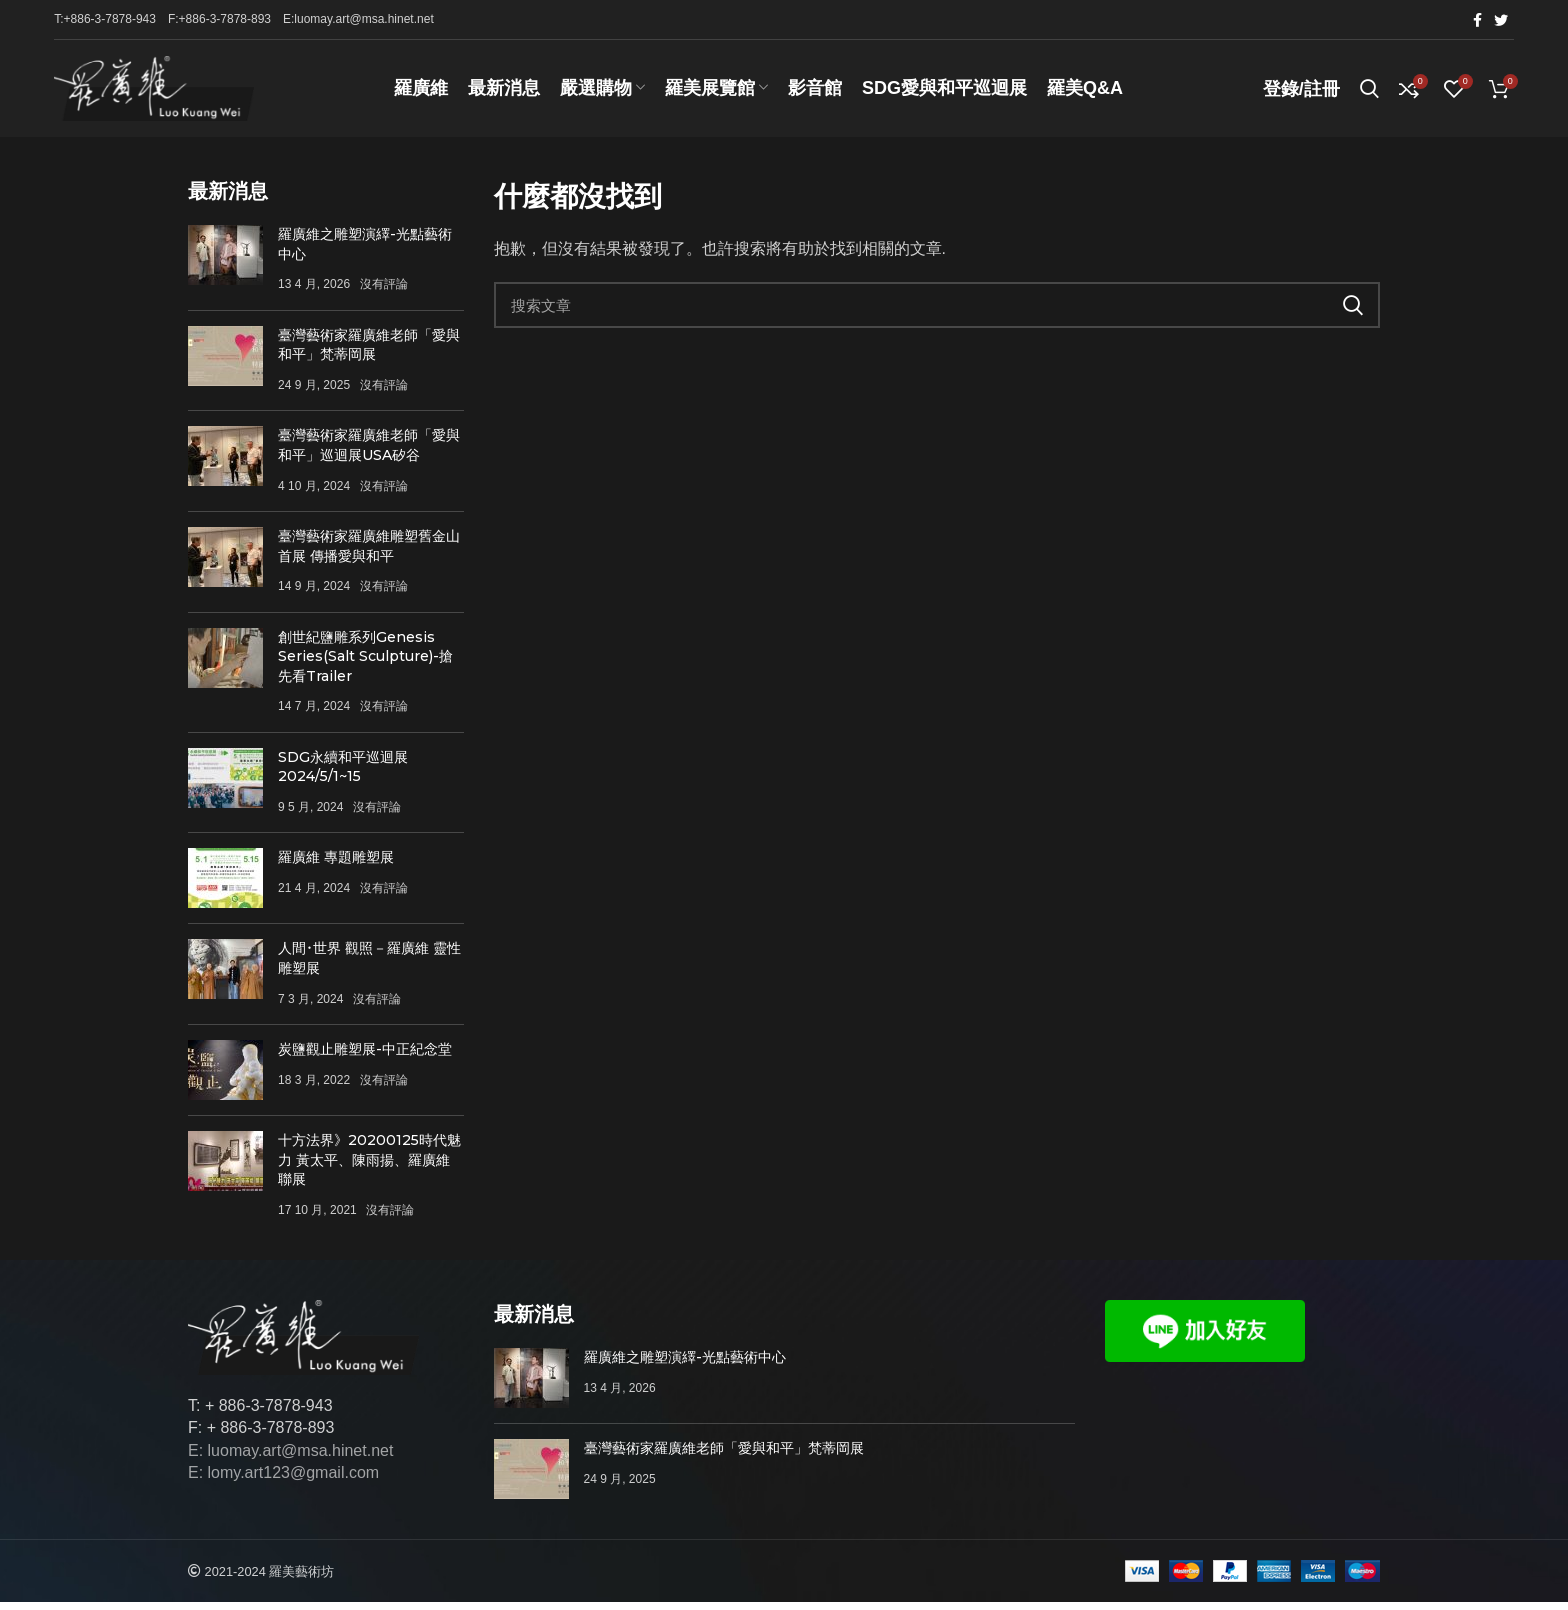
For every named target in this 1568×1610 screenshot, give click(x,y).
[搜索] (937, 313)
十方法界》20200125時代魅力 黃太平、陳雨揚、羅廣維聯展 (369, 1167)
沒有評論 (384, 292)
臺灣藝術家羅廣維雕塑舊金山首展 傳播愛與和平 (369, 554)
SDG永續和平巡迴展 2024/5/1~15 (343, 774)
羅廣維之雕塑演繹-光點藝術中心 (685, 1365)
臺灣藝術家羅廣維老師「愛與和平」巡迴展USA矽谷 (369, 453)
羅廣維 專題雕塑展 (336, 865)
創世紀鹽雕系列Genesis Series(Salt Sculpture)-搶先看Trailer (365, 663)
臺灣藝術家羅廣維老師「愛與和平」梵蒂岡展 (369, 353)
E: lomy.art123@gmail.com (283, 1480)
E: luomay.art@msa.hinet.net (290, 1458)
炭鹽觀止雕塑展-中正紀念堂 (365, 1057)
